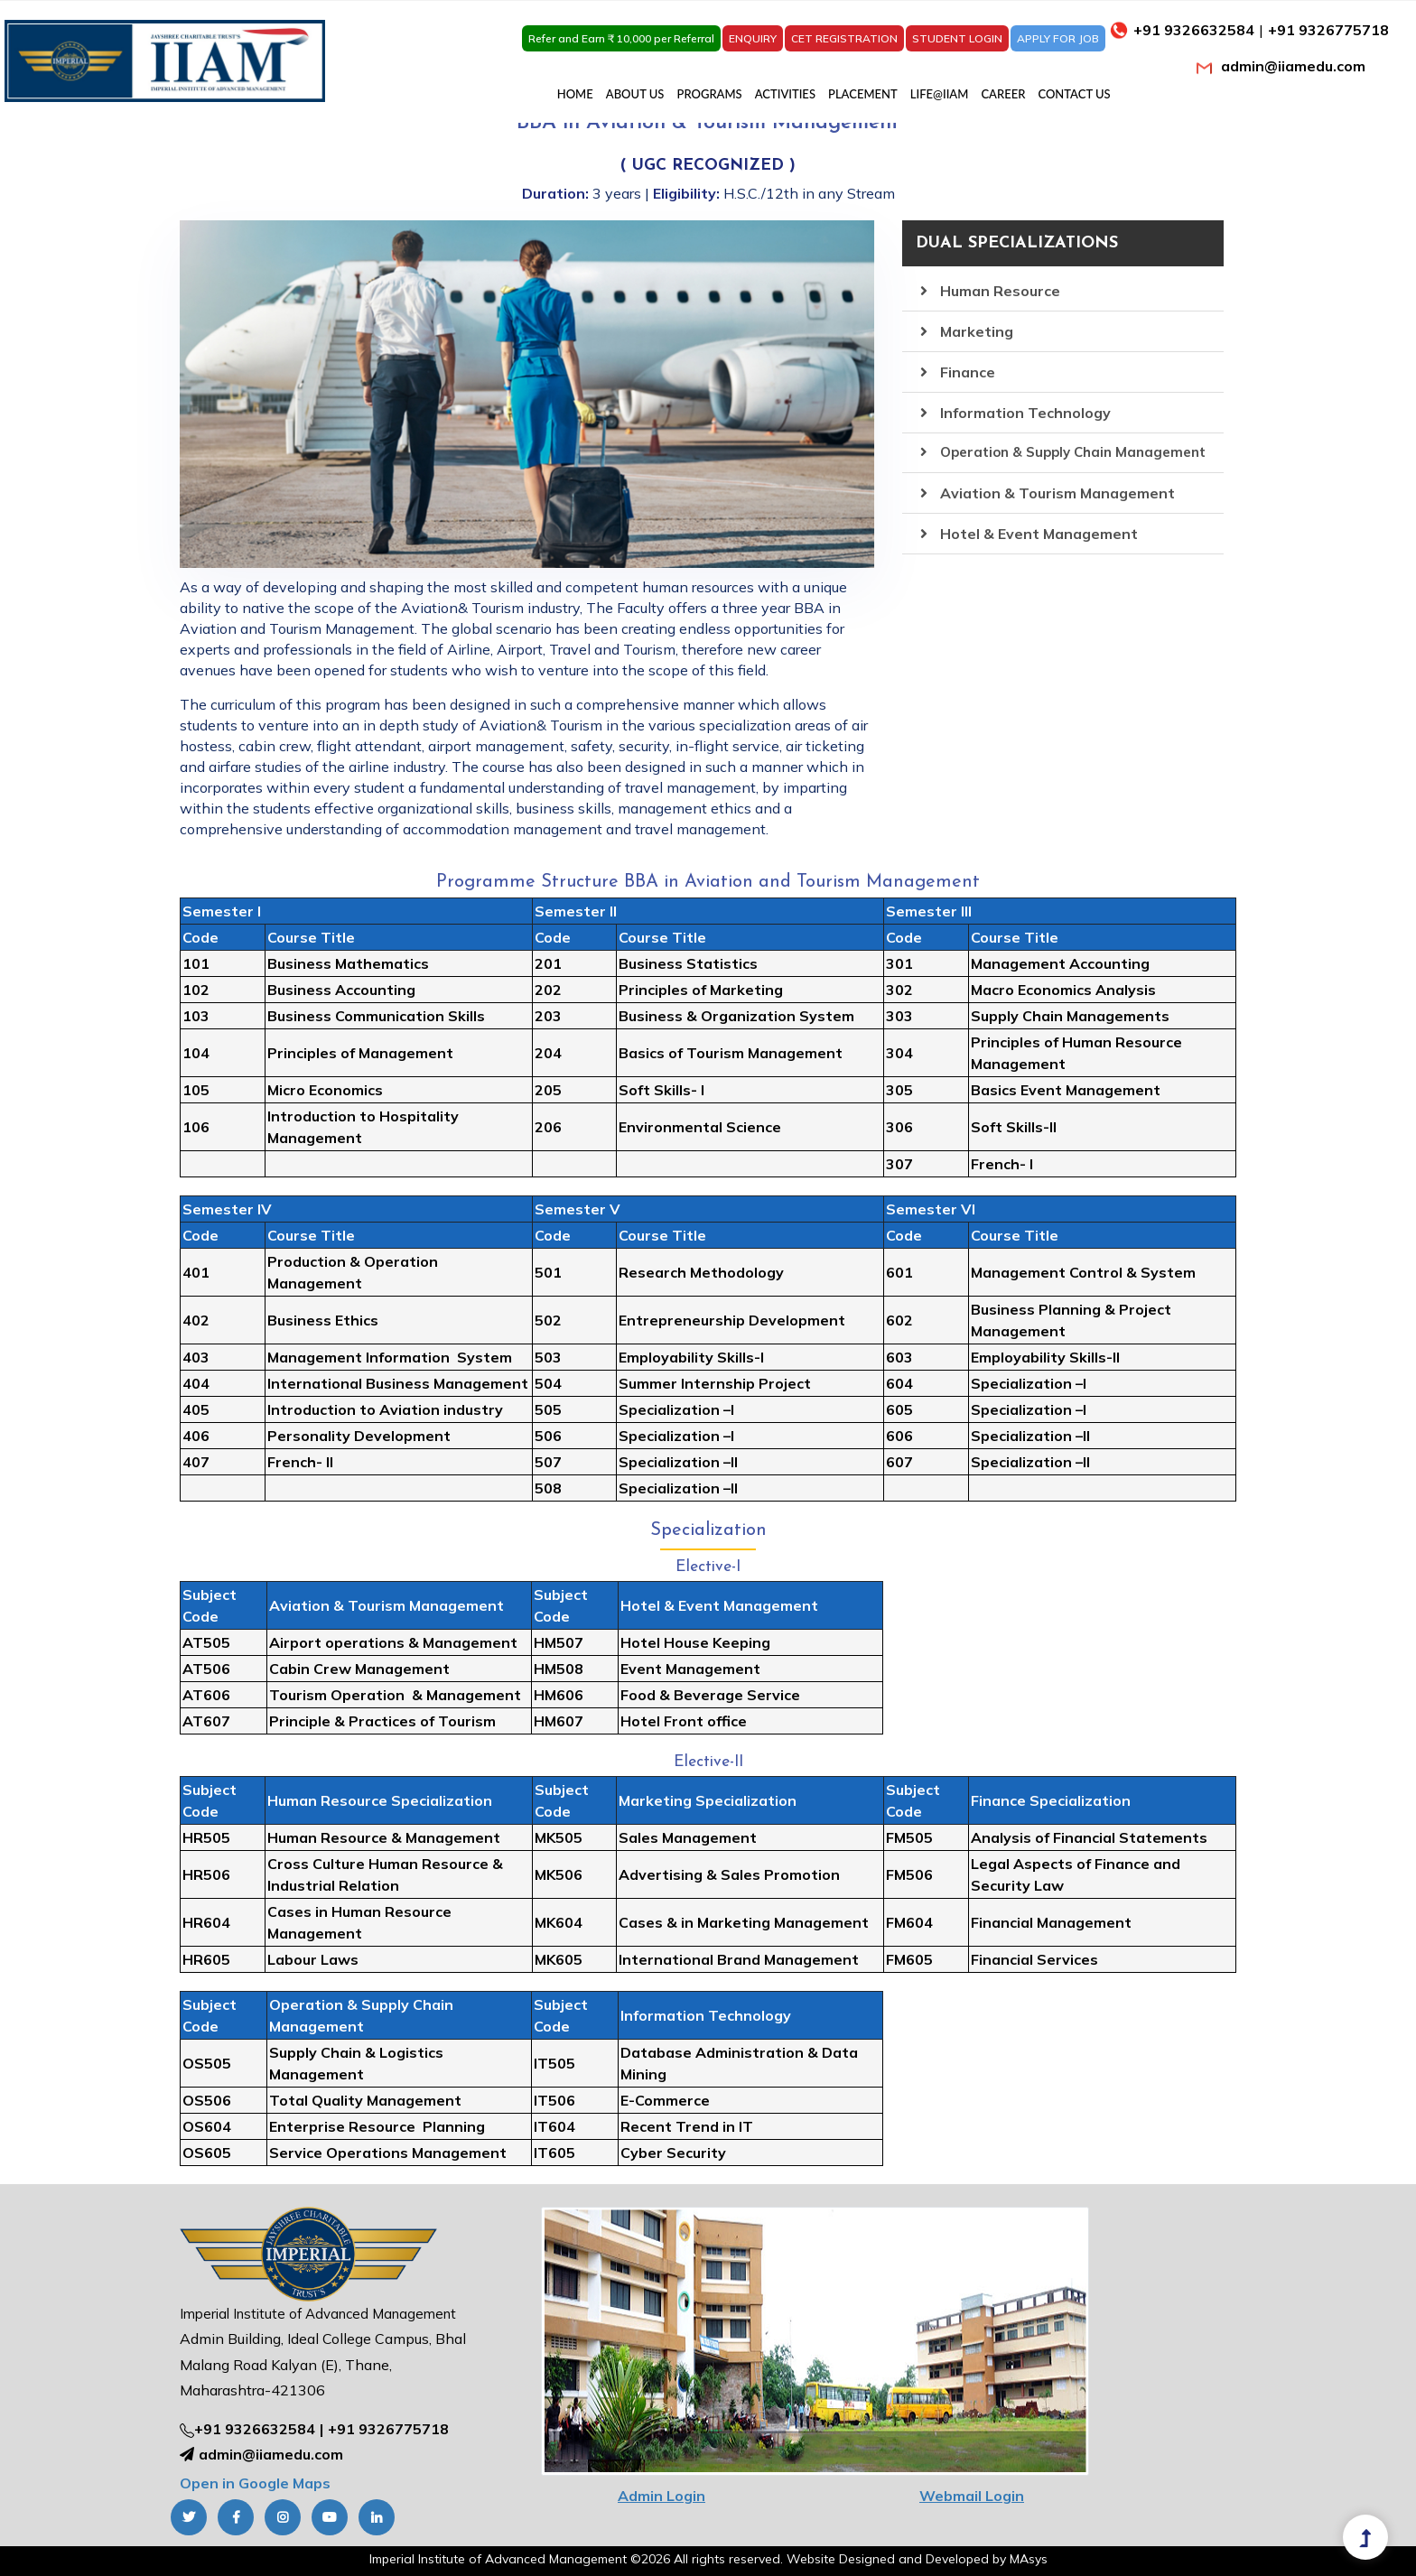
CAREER (1003, 94)
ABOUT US (635, 94)
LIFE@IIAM (939, 94)
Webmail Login (971, 2496)
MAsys (1029, 2559)
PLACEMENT (863, 94)
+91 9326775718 (388, 2429)
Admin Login (661, 2496)
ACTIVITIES (785, 94)
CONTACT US (1074, 94)
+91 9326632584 (254, 2429)
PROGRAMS (709, 94)
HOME (575, 94)
